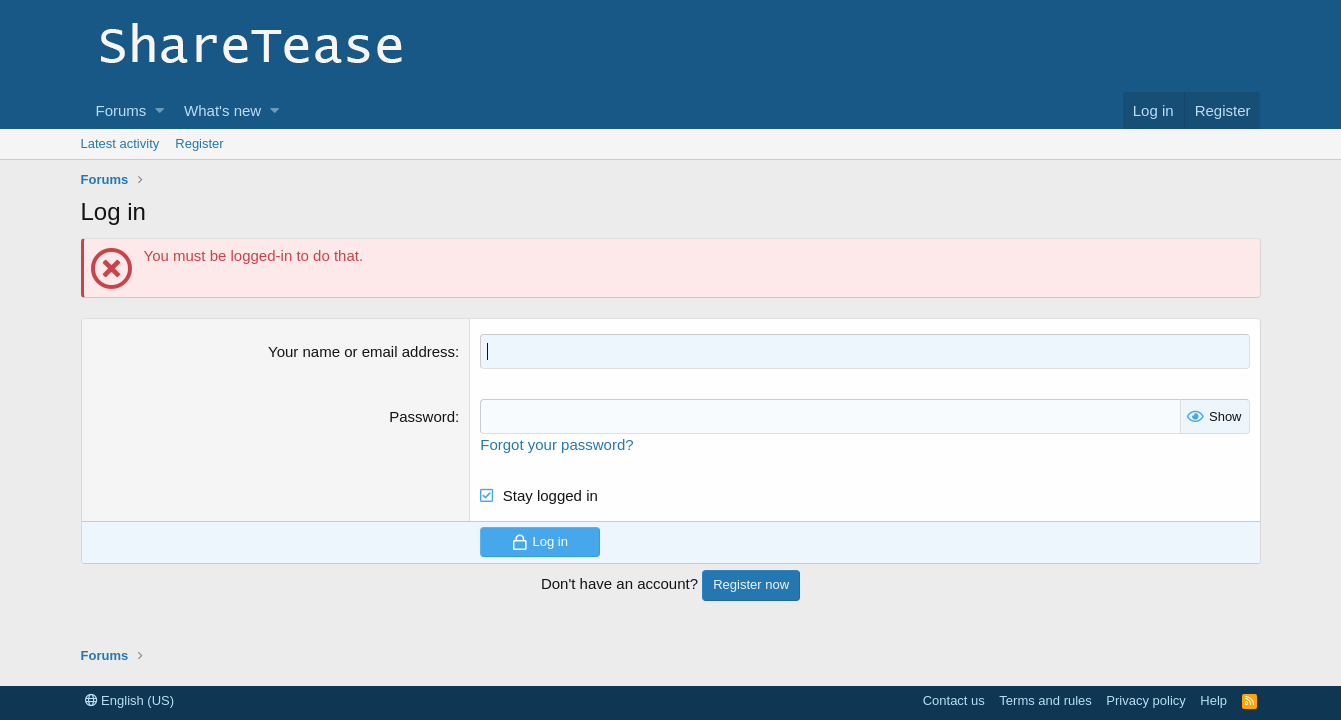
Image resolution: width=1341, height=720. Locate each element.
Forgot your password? (556, 444)
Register (199, 143)
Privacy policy (1145, 700)
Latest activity (120, 143)
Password (422, 416)
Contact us (954, 700)
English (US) (130, 700)
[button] (159, 110)
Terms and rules (1045, 700)
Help (1213, 700)
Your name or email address (361, 351)
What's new (222, 110)
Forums (121, 110)
